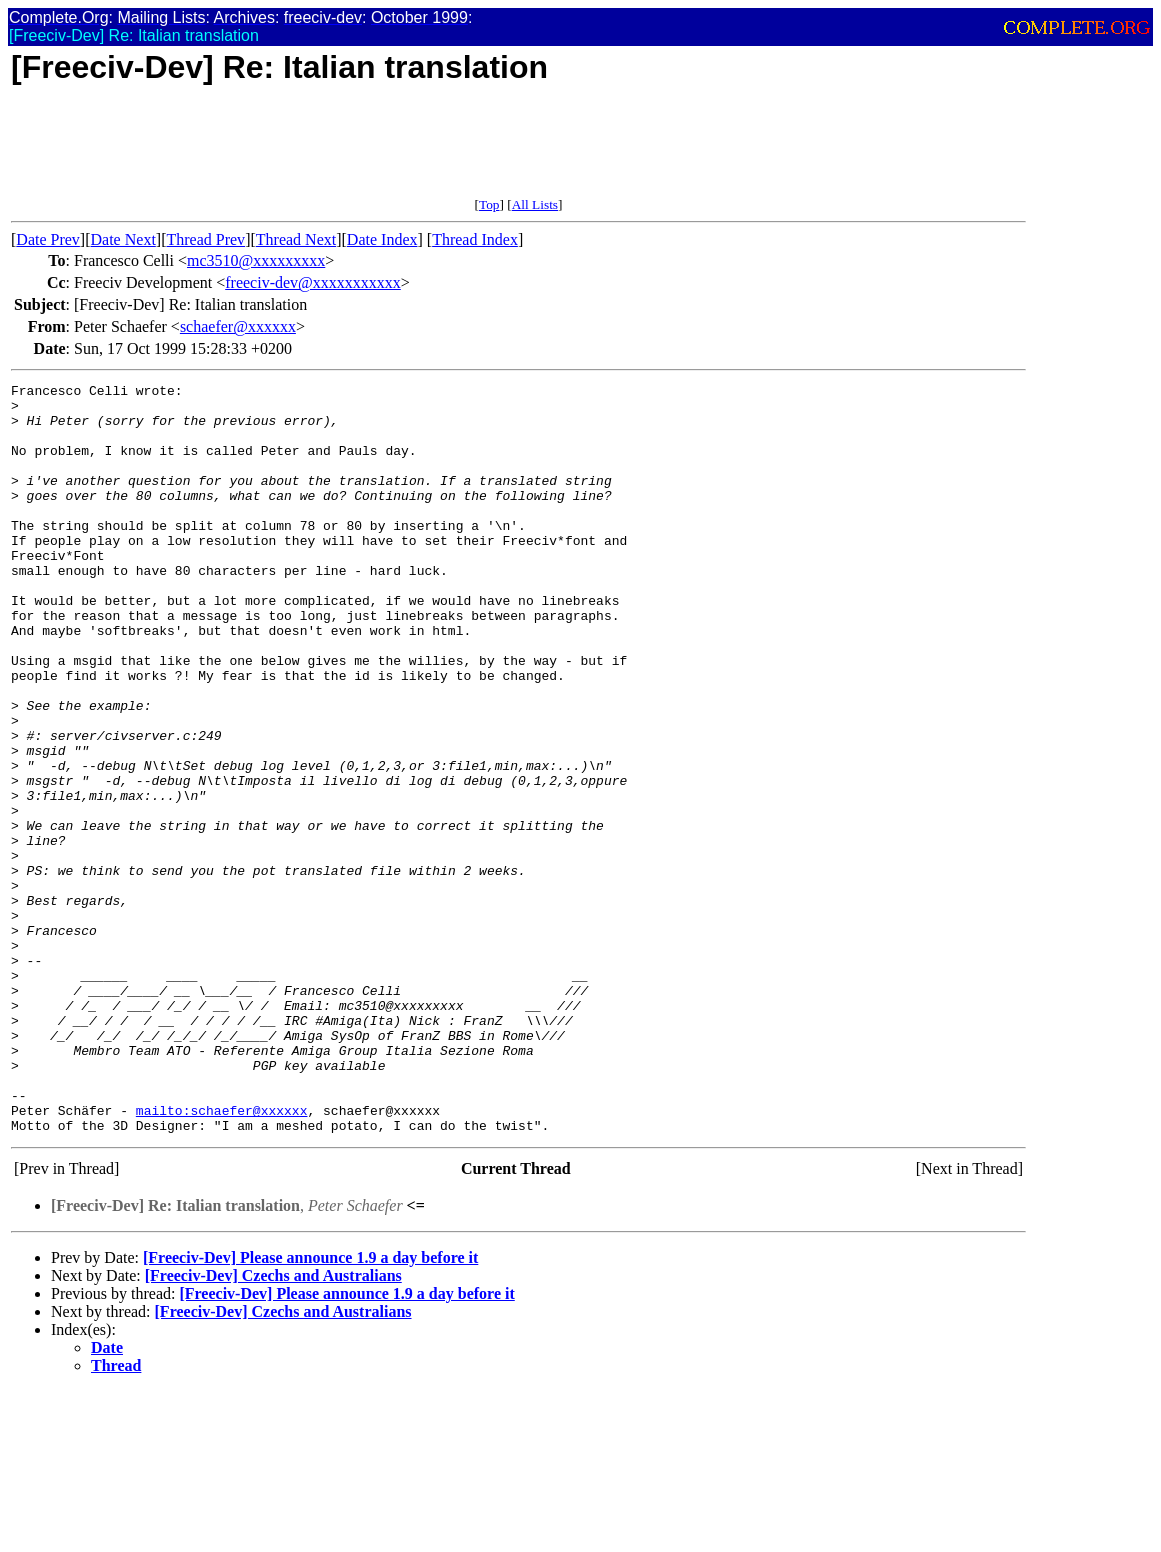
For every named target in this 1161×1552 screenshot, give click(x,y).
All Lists (535, 204)
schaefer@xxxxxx (238, 326)
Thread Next (296, 239)
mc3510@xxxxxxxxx (256, 260)
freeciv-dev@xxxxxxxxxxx (313, 282)
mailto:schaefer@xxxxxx (222, 1257)
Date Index (382, 239)
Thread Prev (205, 239)
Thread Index (475, 239)
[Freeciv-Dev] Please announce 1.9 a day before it (310, 1407)
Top (489, 204)
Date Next (123, 239)
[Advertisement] (375, 152)
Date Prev (48, 239)
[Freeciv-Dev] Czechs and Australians (273, 1425)
